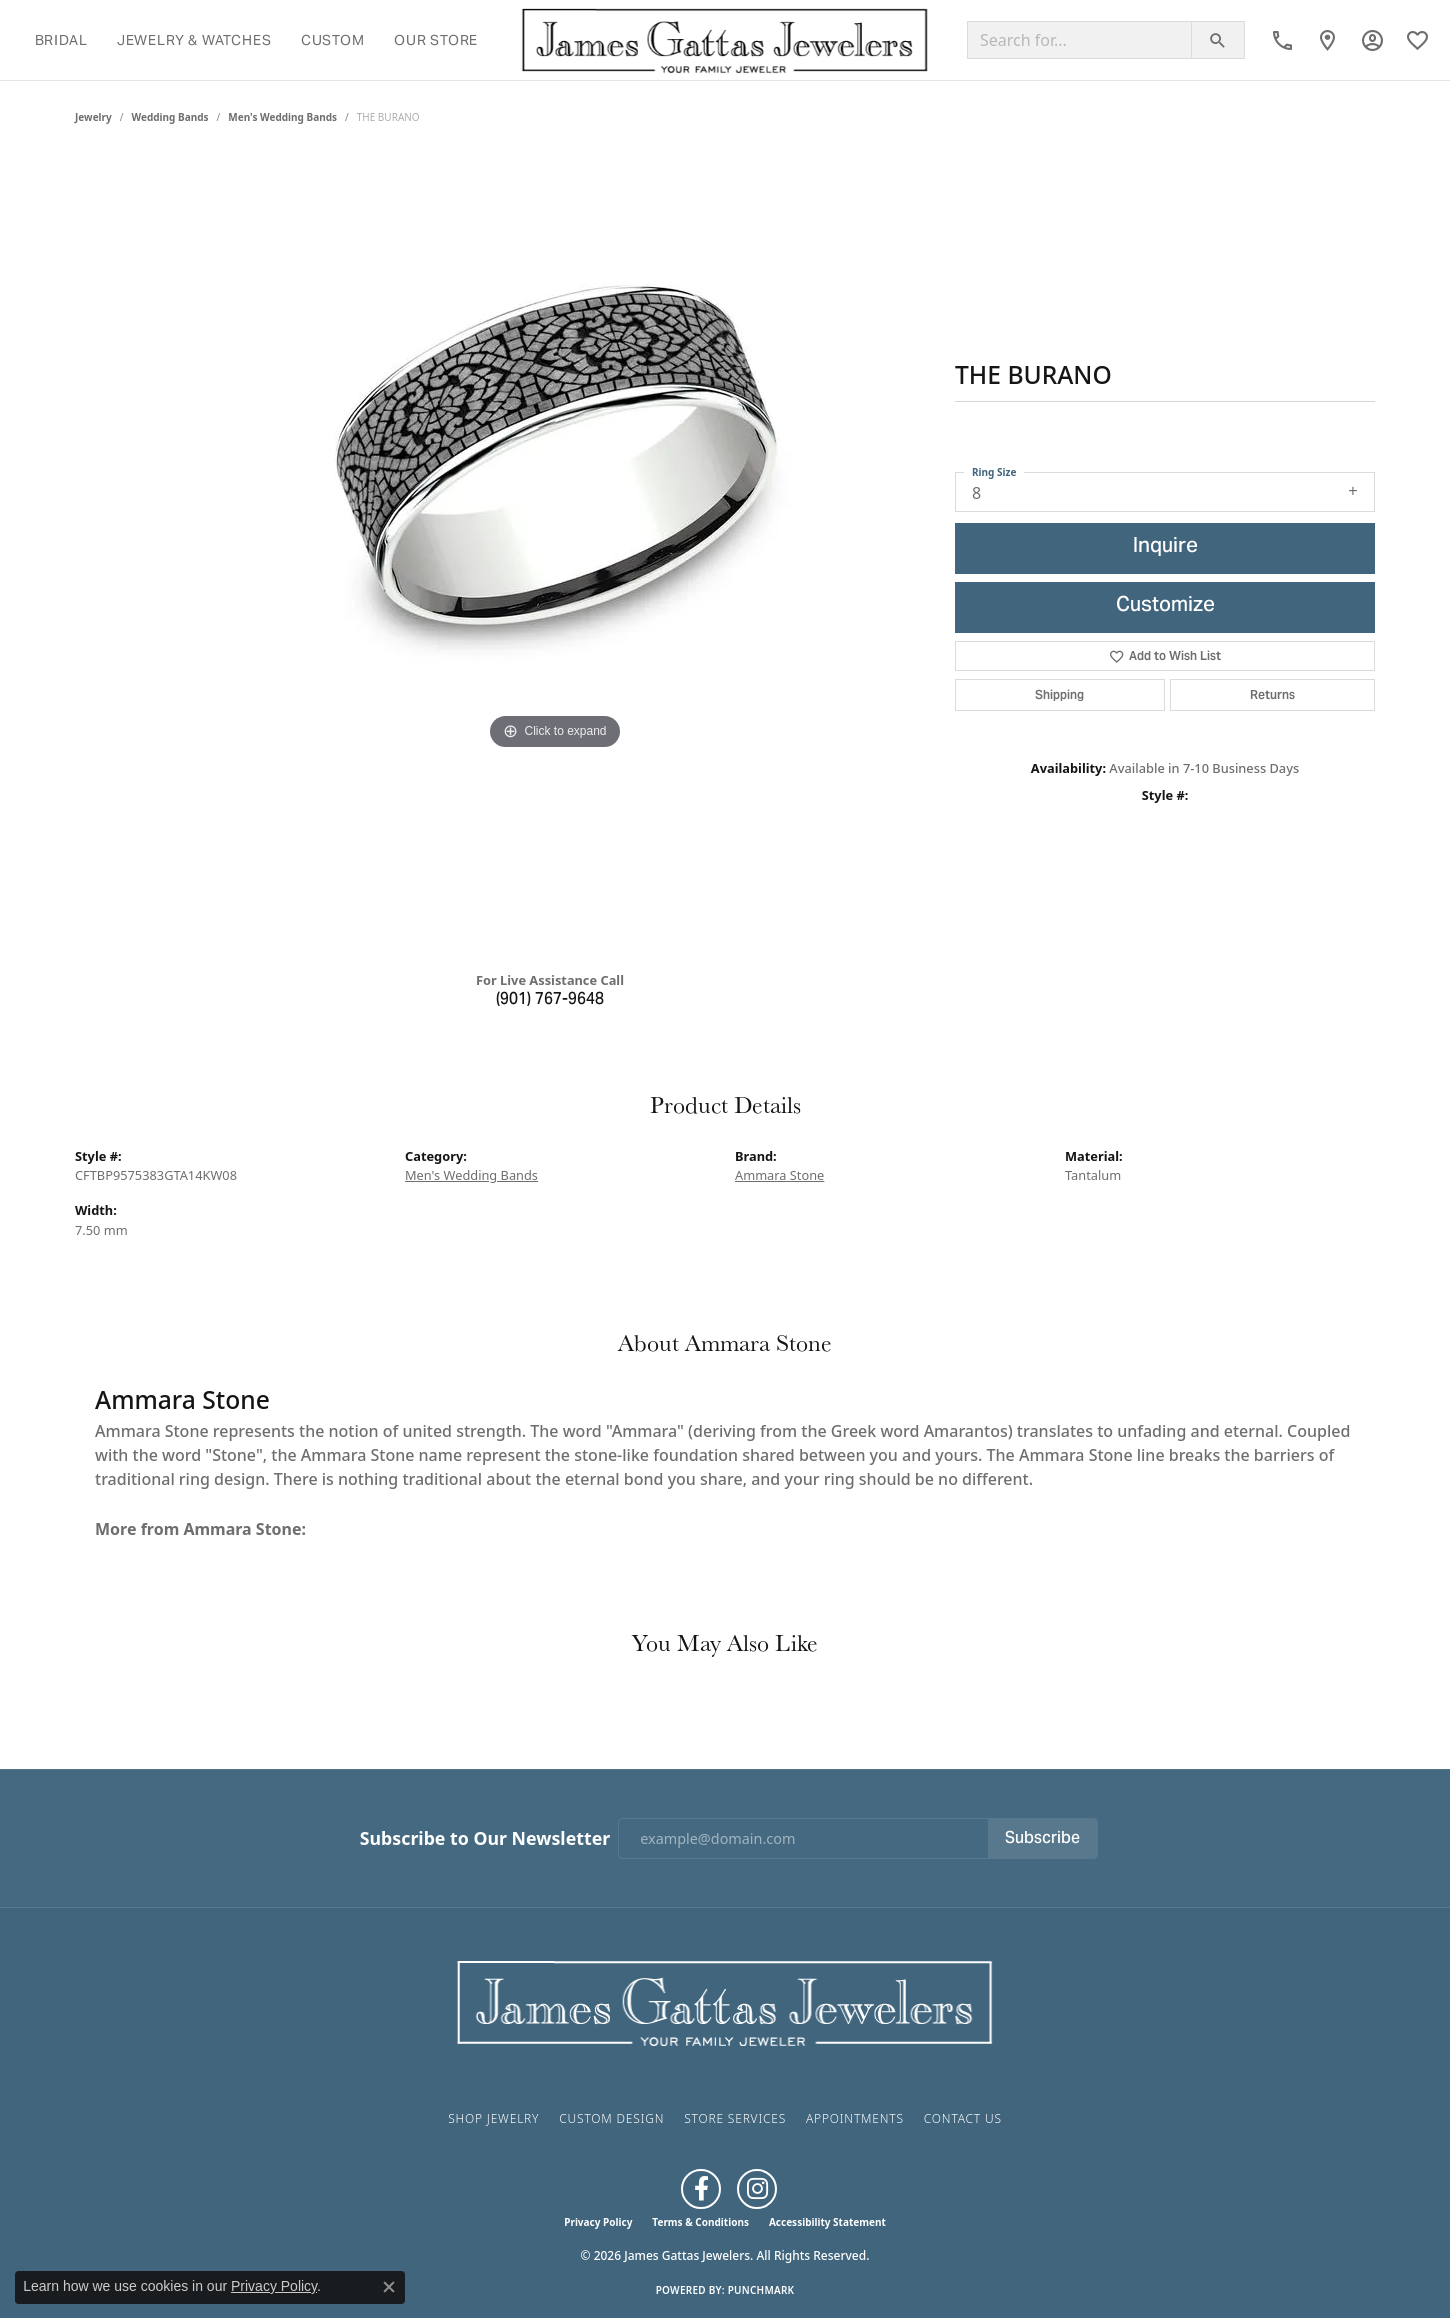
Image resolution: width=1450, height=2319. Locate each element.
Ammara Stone (779, 1175)
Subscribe (1042, 1839)
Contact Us (963, 2118)
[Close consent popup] (389, 2287)
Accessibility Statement (827, 2222)
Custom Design (611, 2118)
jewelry (93, 117)
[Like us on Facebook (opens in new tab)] (701, 2189)
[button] (1372, 40)
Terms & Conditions (700, 2222)
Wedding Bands (170, 117)
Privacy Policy (598, 2222)
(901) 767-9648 (550, 1000)
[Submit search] (1218, 40)
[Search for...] (1079, 40)
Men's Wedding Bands (282, 117)
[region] (555, 555)
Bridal (61, 40)
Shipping (1059, 694)
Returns (1272, 694)
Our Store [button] (436, 40)
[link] (1282, 40)
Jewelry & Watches (194, 40)
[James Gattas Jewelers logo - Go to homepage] (725, 40)
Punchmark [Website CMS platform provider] (761, 2290)
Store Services (735, 2118)
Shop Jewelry (493, 2118)
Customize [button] (1165, 606)
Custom (333, 40)
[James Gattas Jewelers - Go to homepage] (725, 2001)
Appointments (855, 2118)
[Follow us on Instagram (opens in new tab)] (757, 2189)
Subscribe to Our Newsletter (485, 1838)
